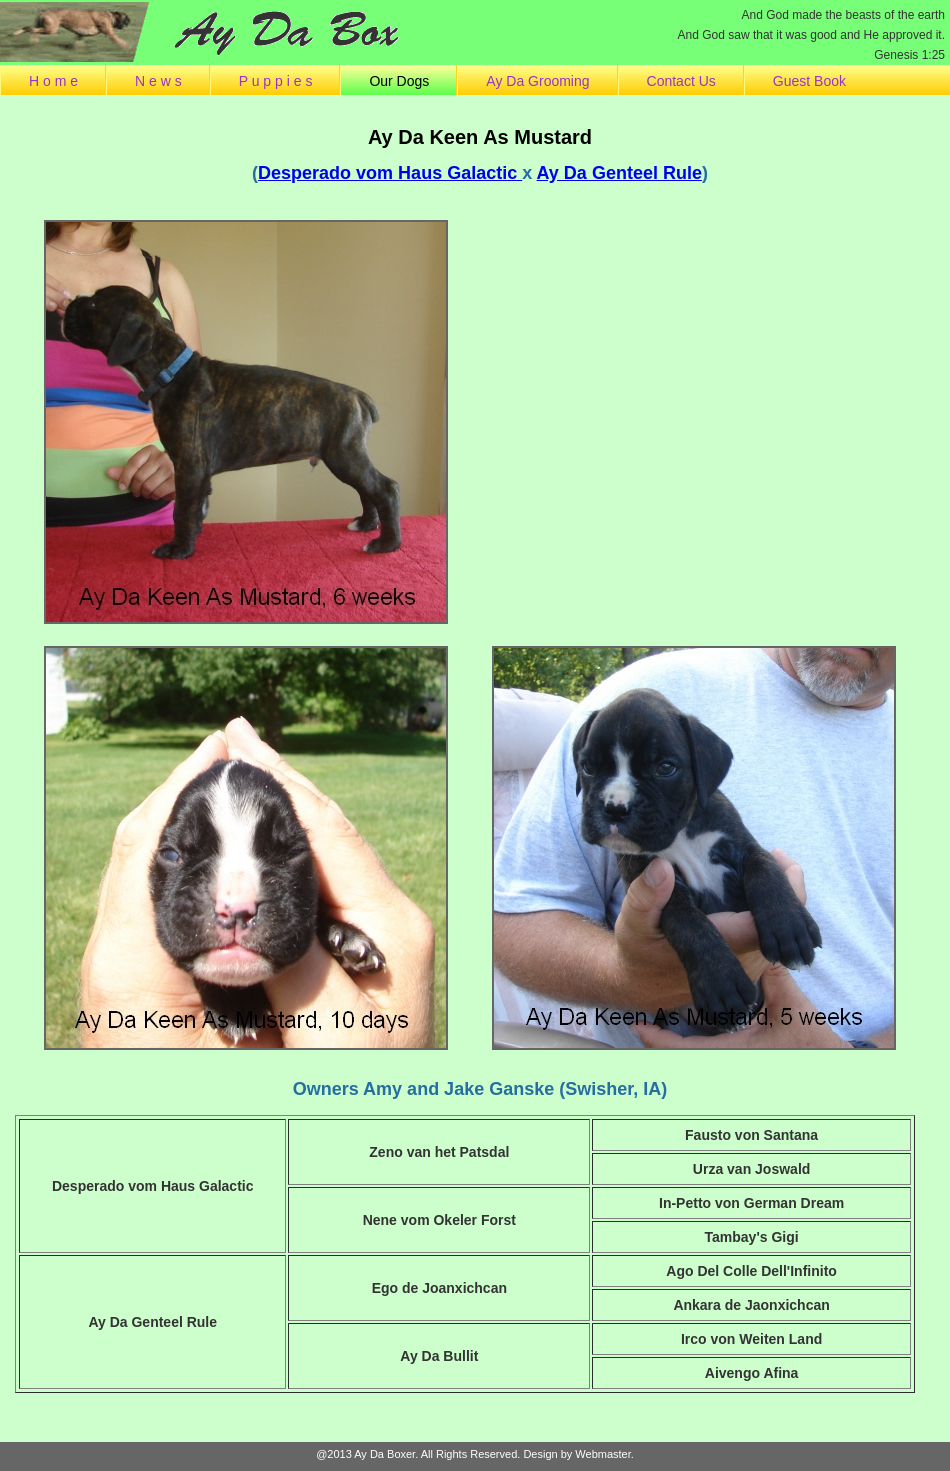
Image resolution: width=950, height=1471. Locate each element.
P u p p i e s (276, 81)
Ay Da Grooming (537, 81)
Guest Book (809, 81)
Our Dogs (399, 81)
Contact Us (681, 81)
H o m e (53, 81)
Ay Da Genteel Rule (619, 173)
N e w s (158, 81)
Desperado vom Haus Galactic (390, 173)
